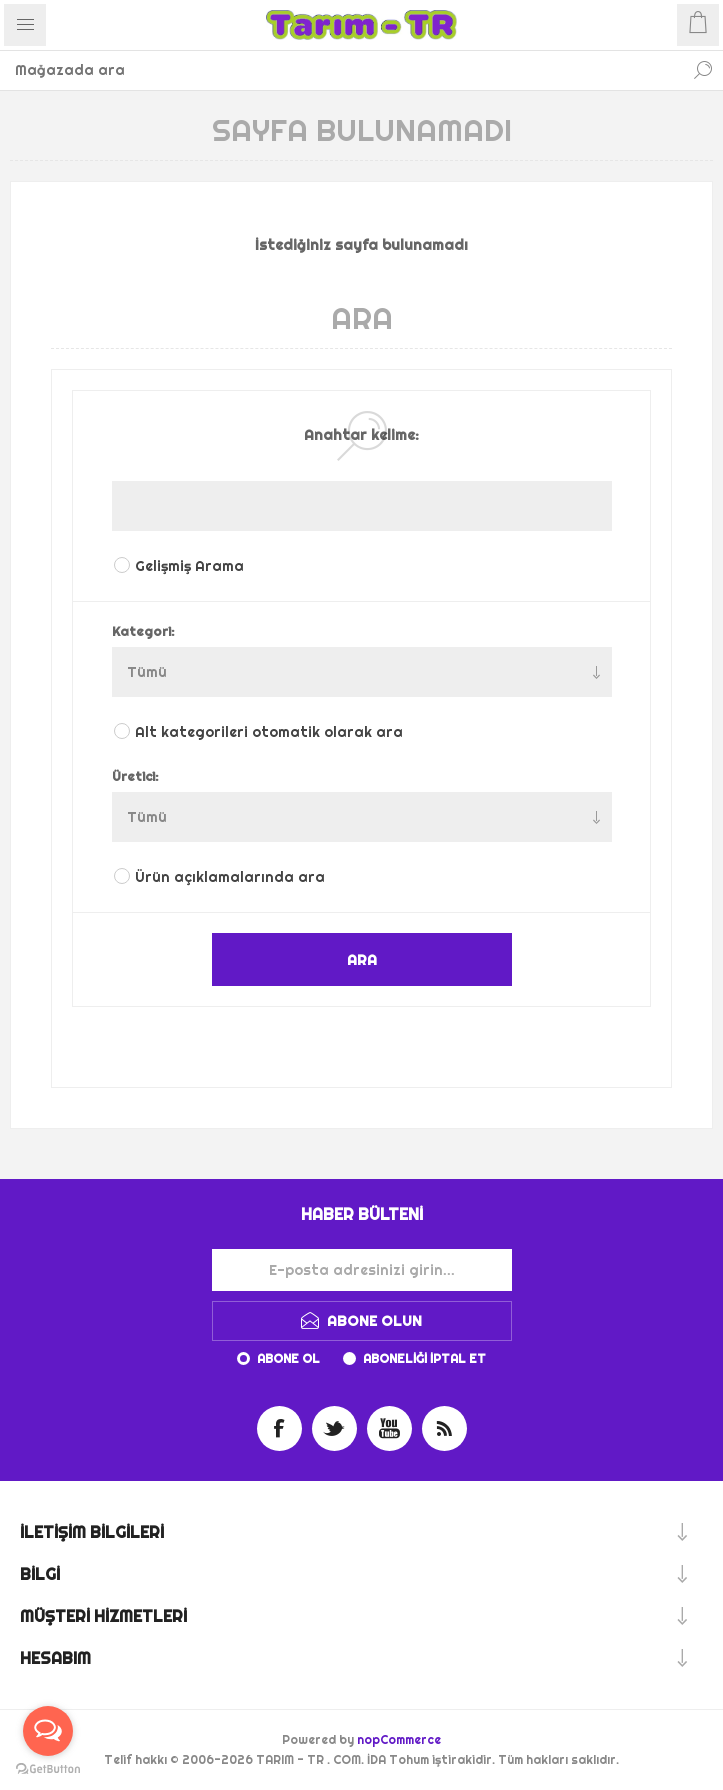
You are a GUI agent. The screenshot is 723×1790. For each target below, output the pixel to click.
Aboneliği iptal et (424, 1358)
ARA (362, 959)
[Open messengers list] (48, 1731)
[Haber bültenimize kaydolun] (362, 1270)
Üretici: (135, 776)
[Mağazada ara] (341, 70)
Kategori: (143, 631)
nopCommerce (399, 1739)
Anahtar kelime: (361, 435)
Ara (703, 70)
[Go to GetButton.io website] (48, 1769)
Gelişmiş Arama (189, 566)
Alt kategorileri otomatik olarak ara (269, 732)
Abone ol (288, 1358)
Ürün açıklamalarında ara (230, 877)
